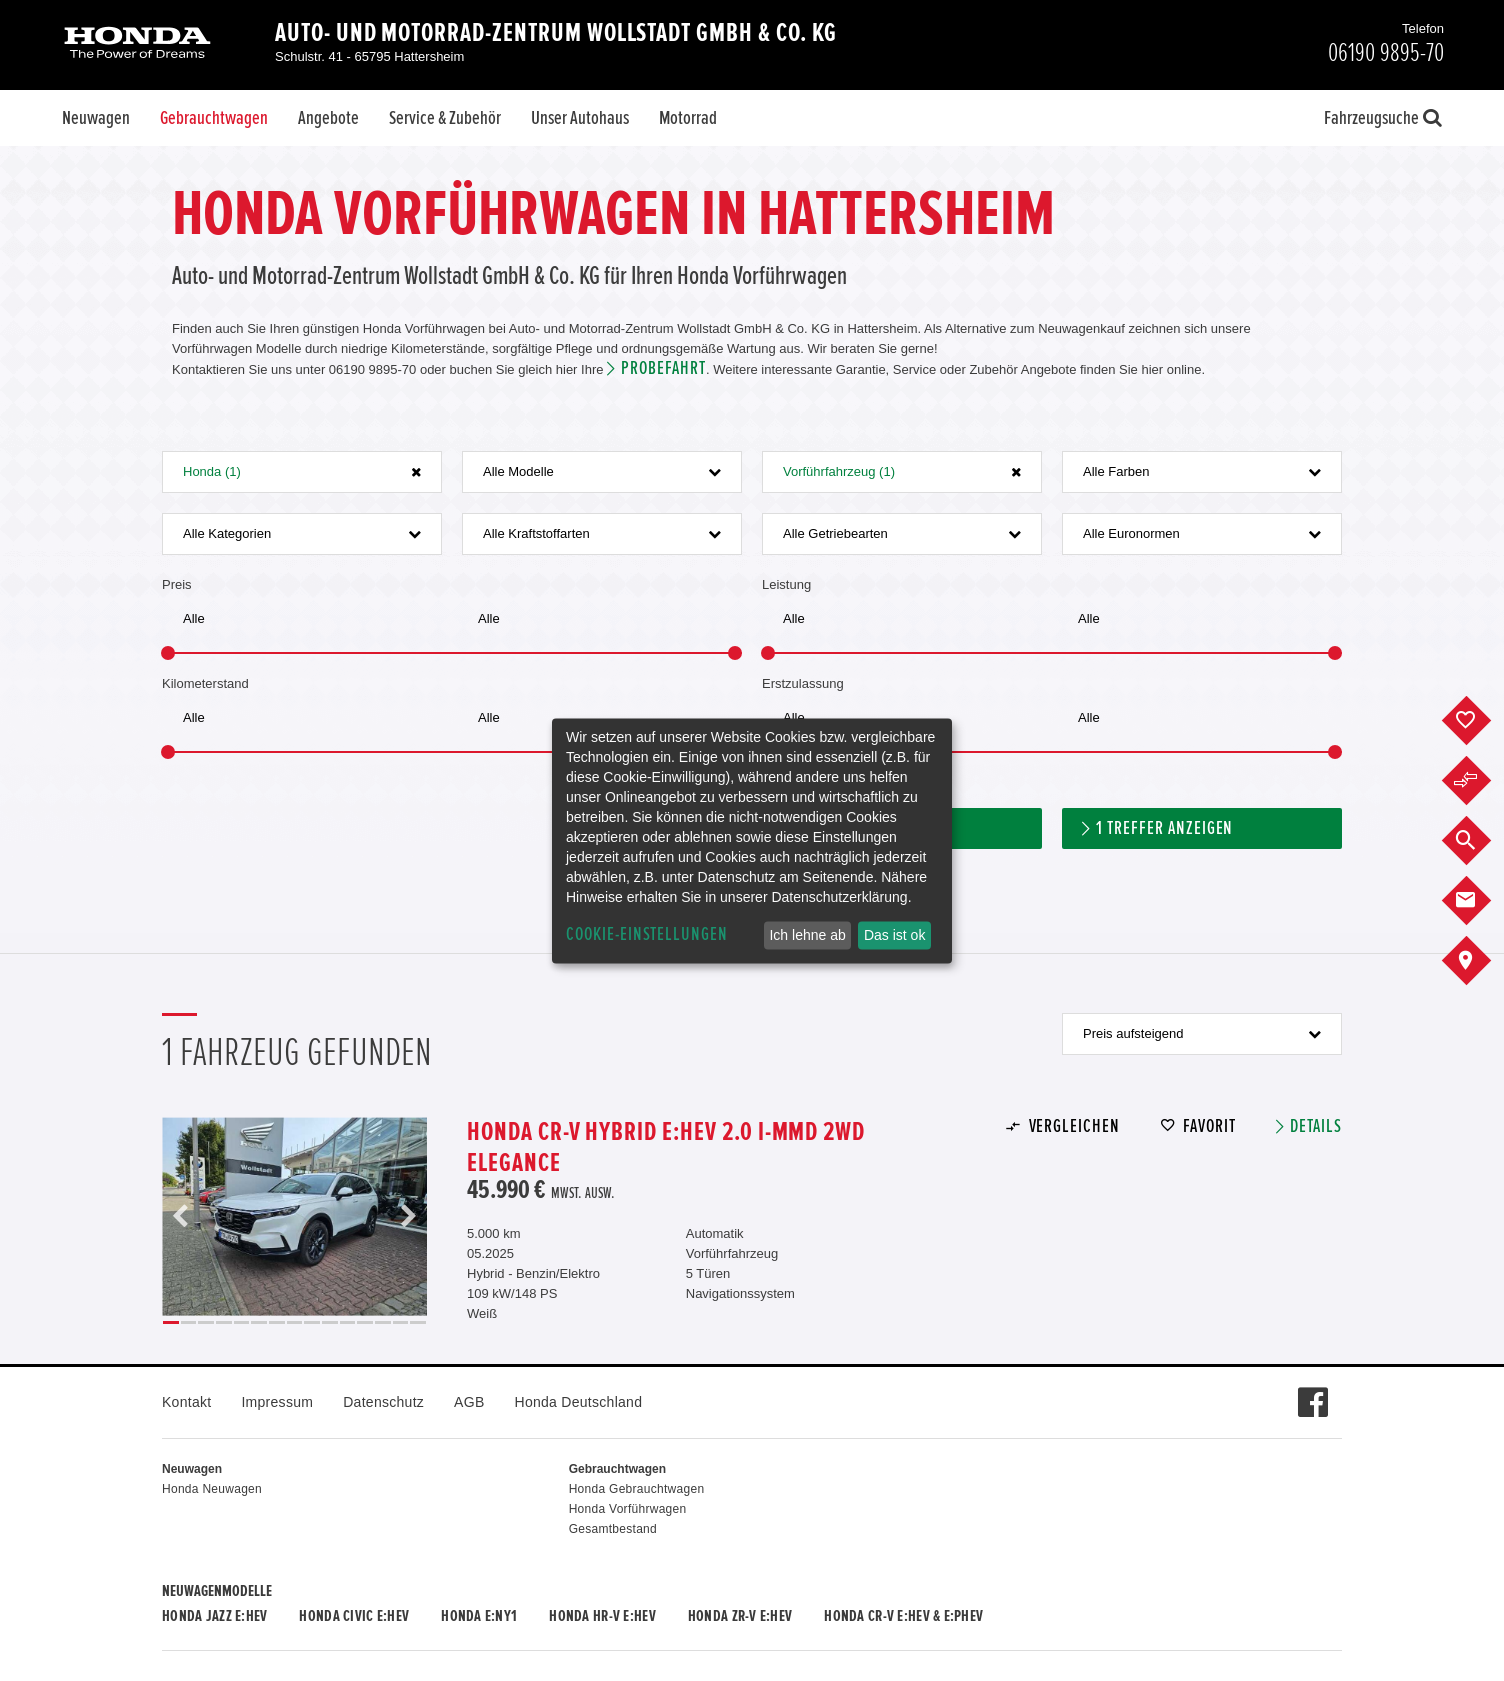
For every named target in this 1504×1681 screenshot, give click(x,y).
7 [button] (277, 1322)
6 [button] (259, 1322)
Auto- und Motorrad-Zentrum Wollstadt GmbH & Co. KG (556, 33)
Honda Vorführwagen (628, 1509)
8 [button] (295, 1322)
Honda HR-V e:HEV (602, 1616)
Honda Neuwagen (212, 1489)
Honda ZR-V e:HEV (740, 1616)
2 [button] (189, 1322)
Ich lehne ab (807, 935)
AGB (469, 1402)
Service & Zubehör (445, 118)
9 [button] (312, 1322)
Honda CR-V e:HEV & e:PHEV (903, 1616)
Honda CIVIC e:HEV (354, 1616)
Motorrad (688, 118)
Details (1316, 1126)
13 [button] (383, 1322)
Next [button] (408, 1216)
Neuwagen (96, 118)
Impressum (277, 1402)
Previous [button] (181, 1216)
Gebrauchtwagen (214, 118)
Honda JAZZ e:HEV (214, 1616)
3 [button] (206, 1322)
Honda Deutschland (579, 1402)
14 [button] (401, 1322)
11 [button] (348, 1322)
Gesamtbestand (613, 1529)
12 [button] (365, 1322)
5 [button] (242, 1322)
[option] (294, 1216)
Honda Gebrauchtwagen (637, 1489)
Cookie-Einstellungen (647, 934)
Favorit (1209, 1126)
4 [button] (224, 1322)
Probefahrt (663, 368)
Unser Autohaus (580, 118)
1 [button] (171, 1322)
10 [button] (330, 1322)
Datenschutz (383, 1402)
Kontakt (186, 1402)
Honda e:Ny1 (479, 1616)
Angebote (328, 118)
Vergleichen (1074, 1126)
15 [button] (418, 1322)
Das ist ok (894, 935)
